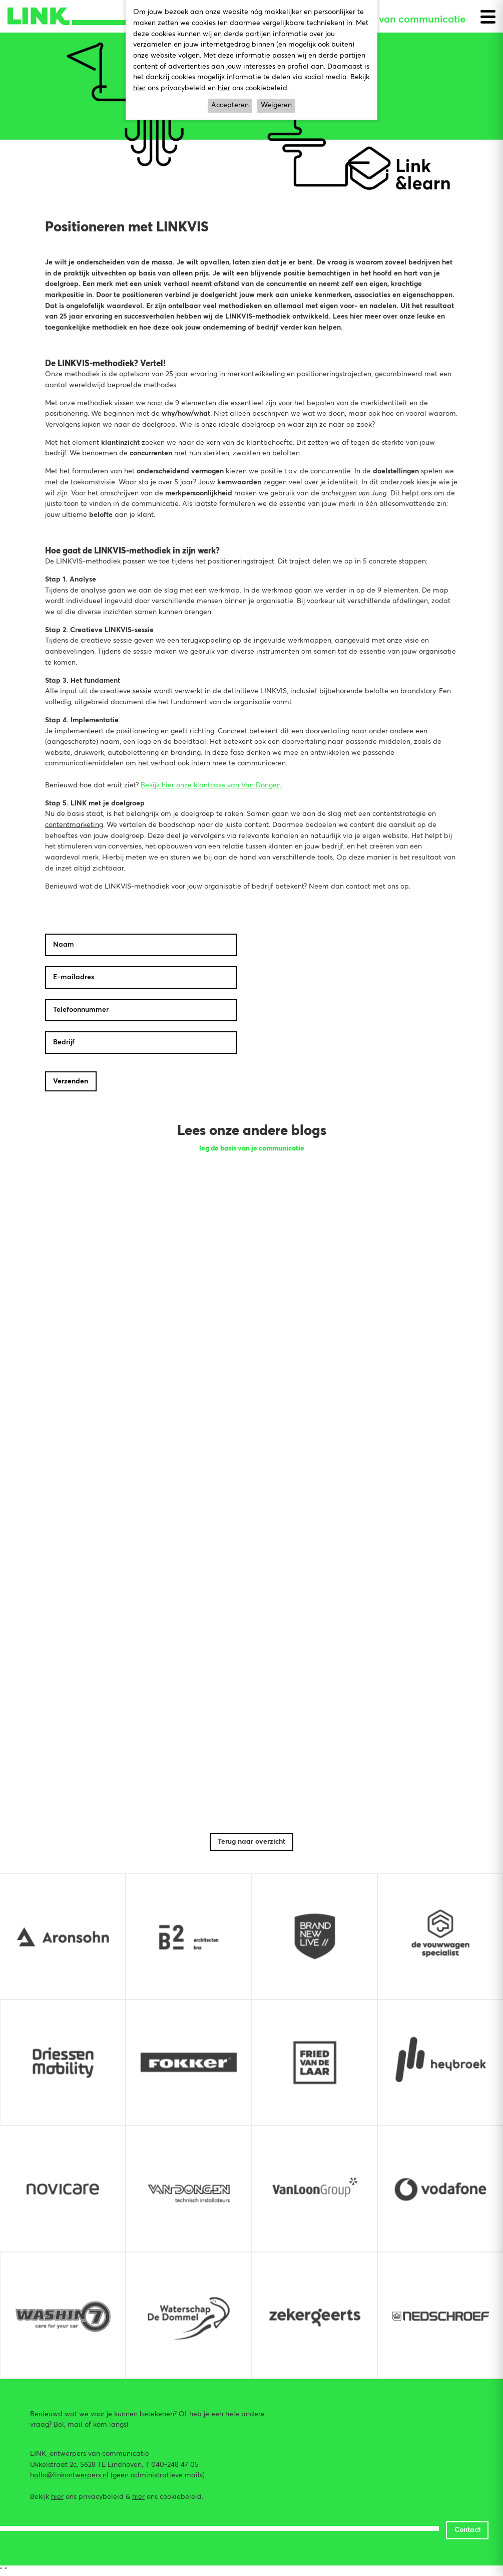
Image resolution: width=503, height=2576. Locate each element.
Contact (467, 2529)
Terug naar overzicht (251, 1841)
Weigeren (276, 105)
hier (57, 2496)
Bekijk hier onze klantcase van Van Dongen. (211, 785)
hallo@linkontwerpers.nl (69, 2475)
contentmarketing (74, 824)
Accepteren (230, 105)
